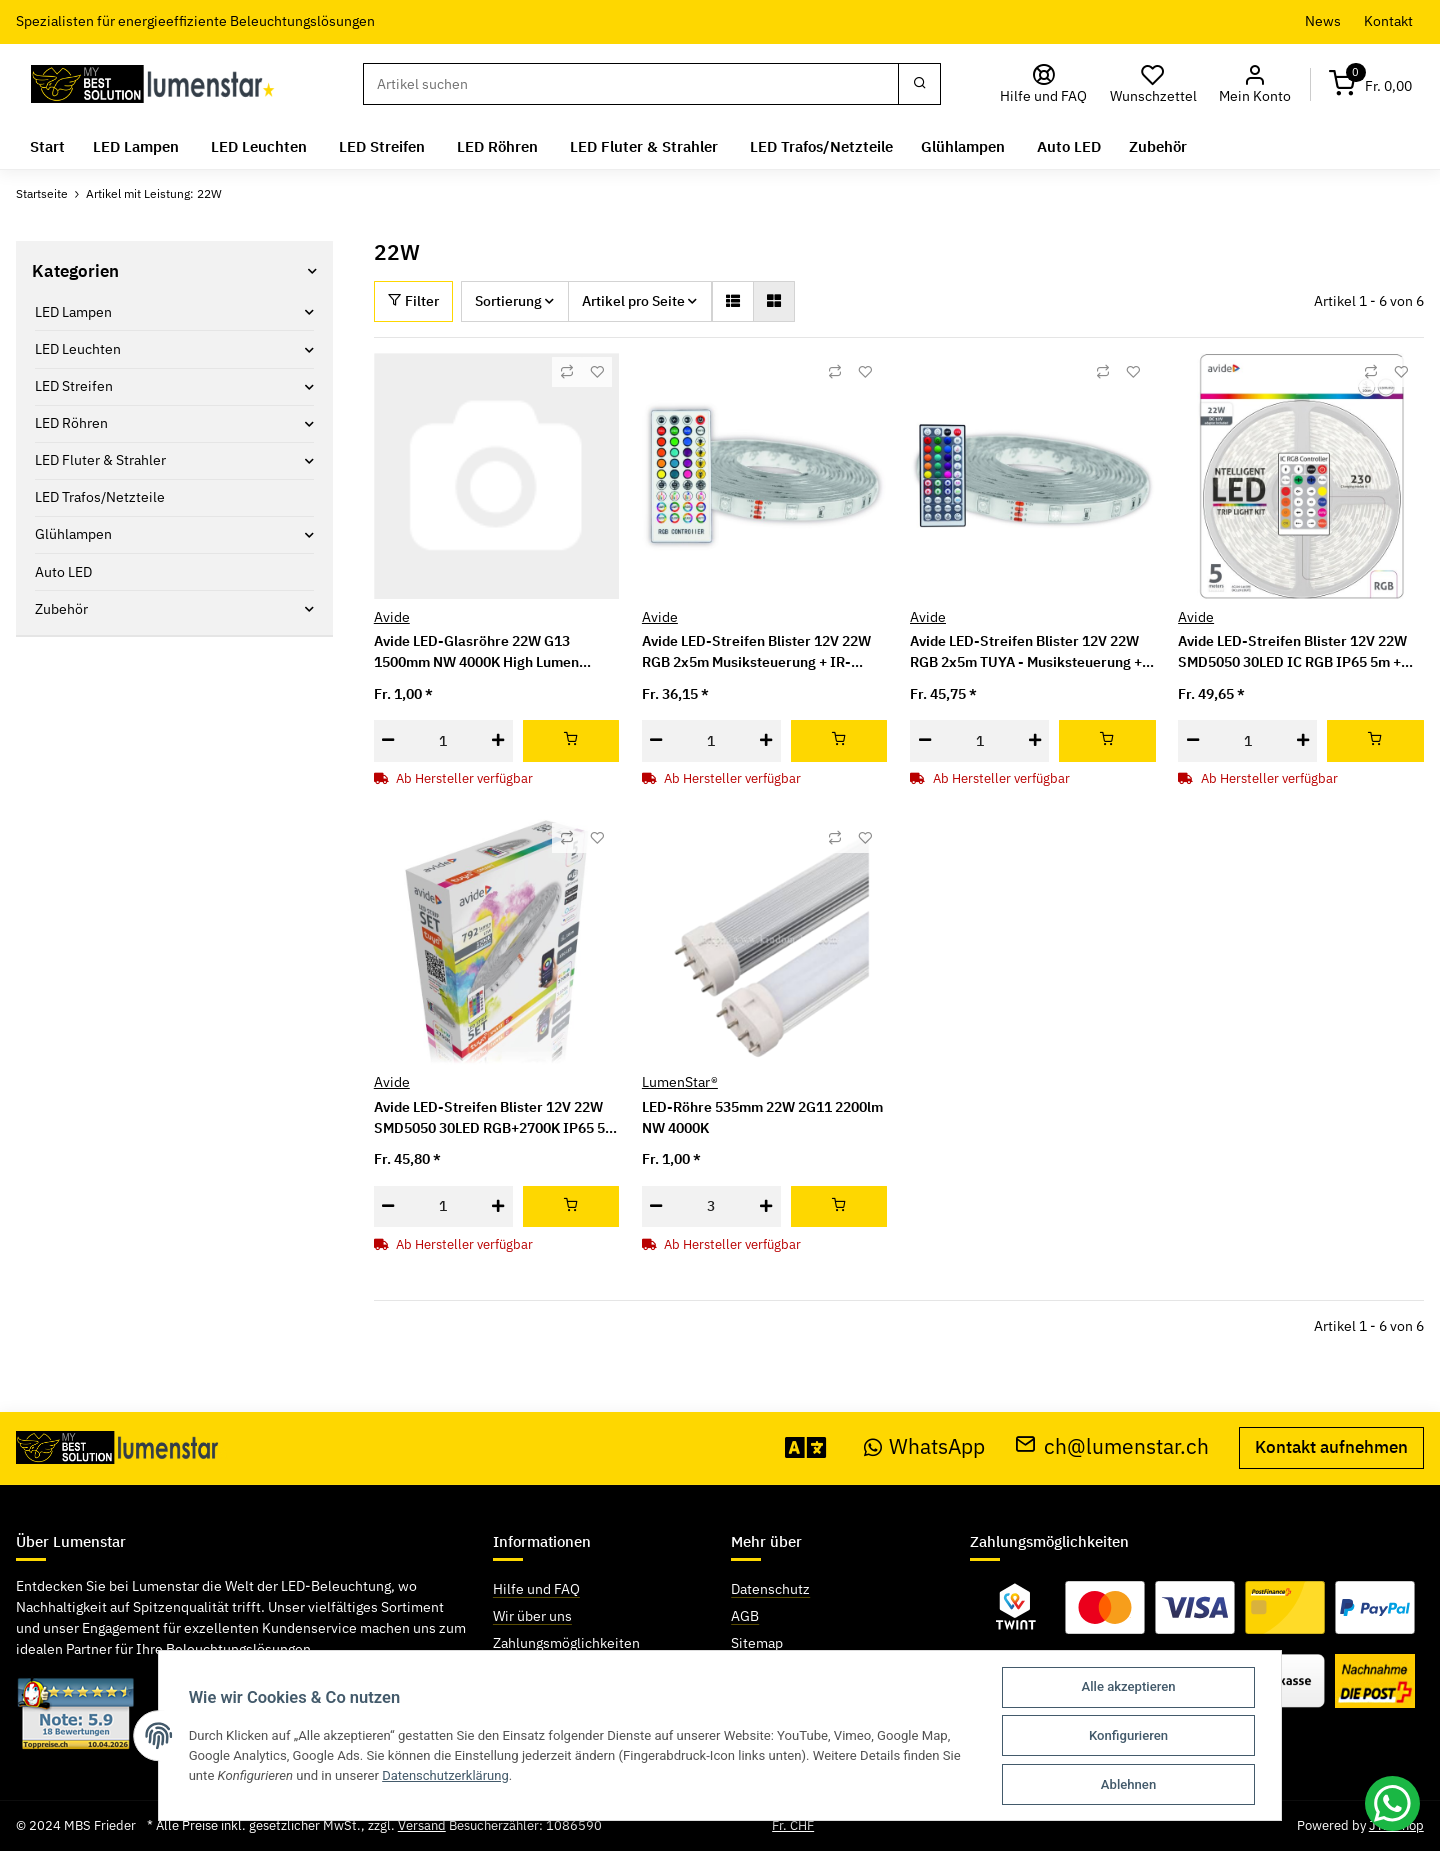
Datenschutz (770, 1589)
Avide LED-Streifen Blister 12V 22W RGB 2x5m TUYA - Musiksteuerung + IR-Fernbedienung (1026, 652)
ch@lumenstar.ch (1112, 1446)
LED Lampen (73, 312)
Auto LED (63, 571)
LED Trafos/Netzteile (100, 497)
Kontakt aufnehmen (1331, 1447)
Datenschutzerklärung (446, 1774)
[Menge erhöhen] (498, 741)
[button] (1255, 84)
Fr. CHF (793, 1825)
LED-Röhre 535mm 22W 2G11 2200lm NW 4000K (762, 1117)
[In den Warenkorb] (571, 741)
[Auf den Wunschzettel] (597, 372)
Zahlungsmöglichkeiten (566, 1643)
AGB (745, 1616)
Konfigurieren (1128, 1735)
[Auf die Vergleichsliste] (567, 372)
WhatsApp (925, 1446)
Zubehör (61, 609)
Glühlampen (73, 534)
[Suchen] (631, 84)
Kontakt (1388, 21)
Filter (413, 301)
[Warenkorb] (1371, 84)
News (1323, 21)
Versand (422, 1825)
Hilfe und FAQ (536, 1589)
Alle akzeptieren (1129, 1686)
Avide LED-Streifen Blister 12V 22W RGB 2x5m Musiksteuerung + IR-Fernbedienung (756, 652)
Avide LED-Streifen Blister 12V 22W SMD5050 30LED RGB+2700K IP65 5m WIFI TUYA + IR (495, 1118)
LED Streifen (74, 386)
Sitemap (757, 1643)
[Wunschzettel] (1154, 84)
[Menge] (443, 741)
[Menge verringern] (388, 741)
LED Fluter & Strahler (100, 460)
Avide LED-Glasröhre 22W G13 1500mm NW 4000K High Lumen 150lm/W (476, 652)
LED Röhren (71, 423)
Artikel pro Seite (633, 301)
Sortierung (508, 301)
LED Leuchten (78, 349)
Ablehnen (1128, 1784)
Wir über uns (532, 1616)
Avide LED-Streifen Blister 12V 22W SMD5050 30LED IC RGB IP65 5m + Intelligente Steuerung (1292, 652)
